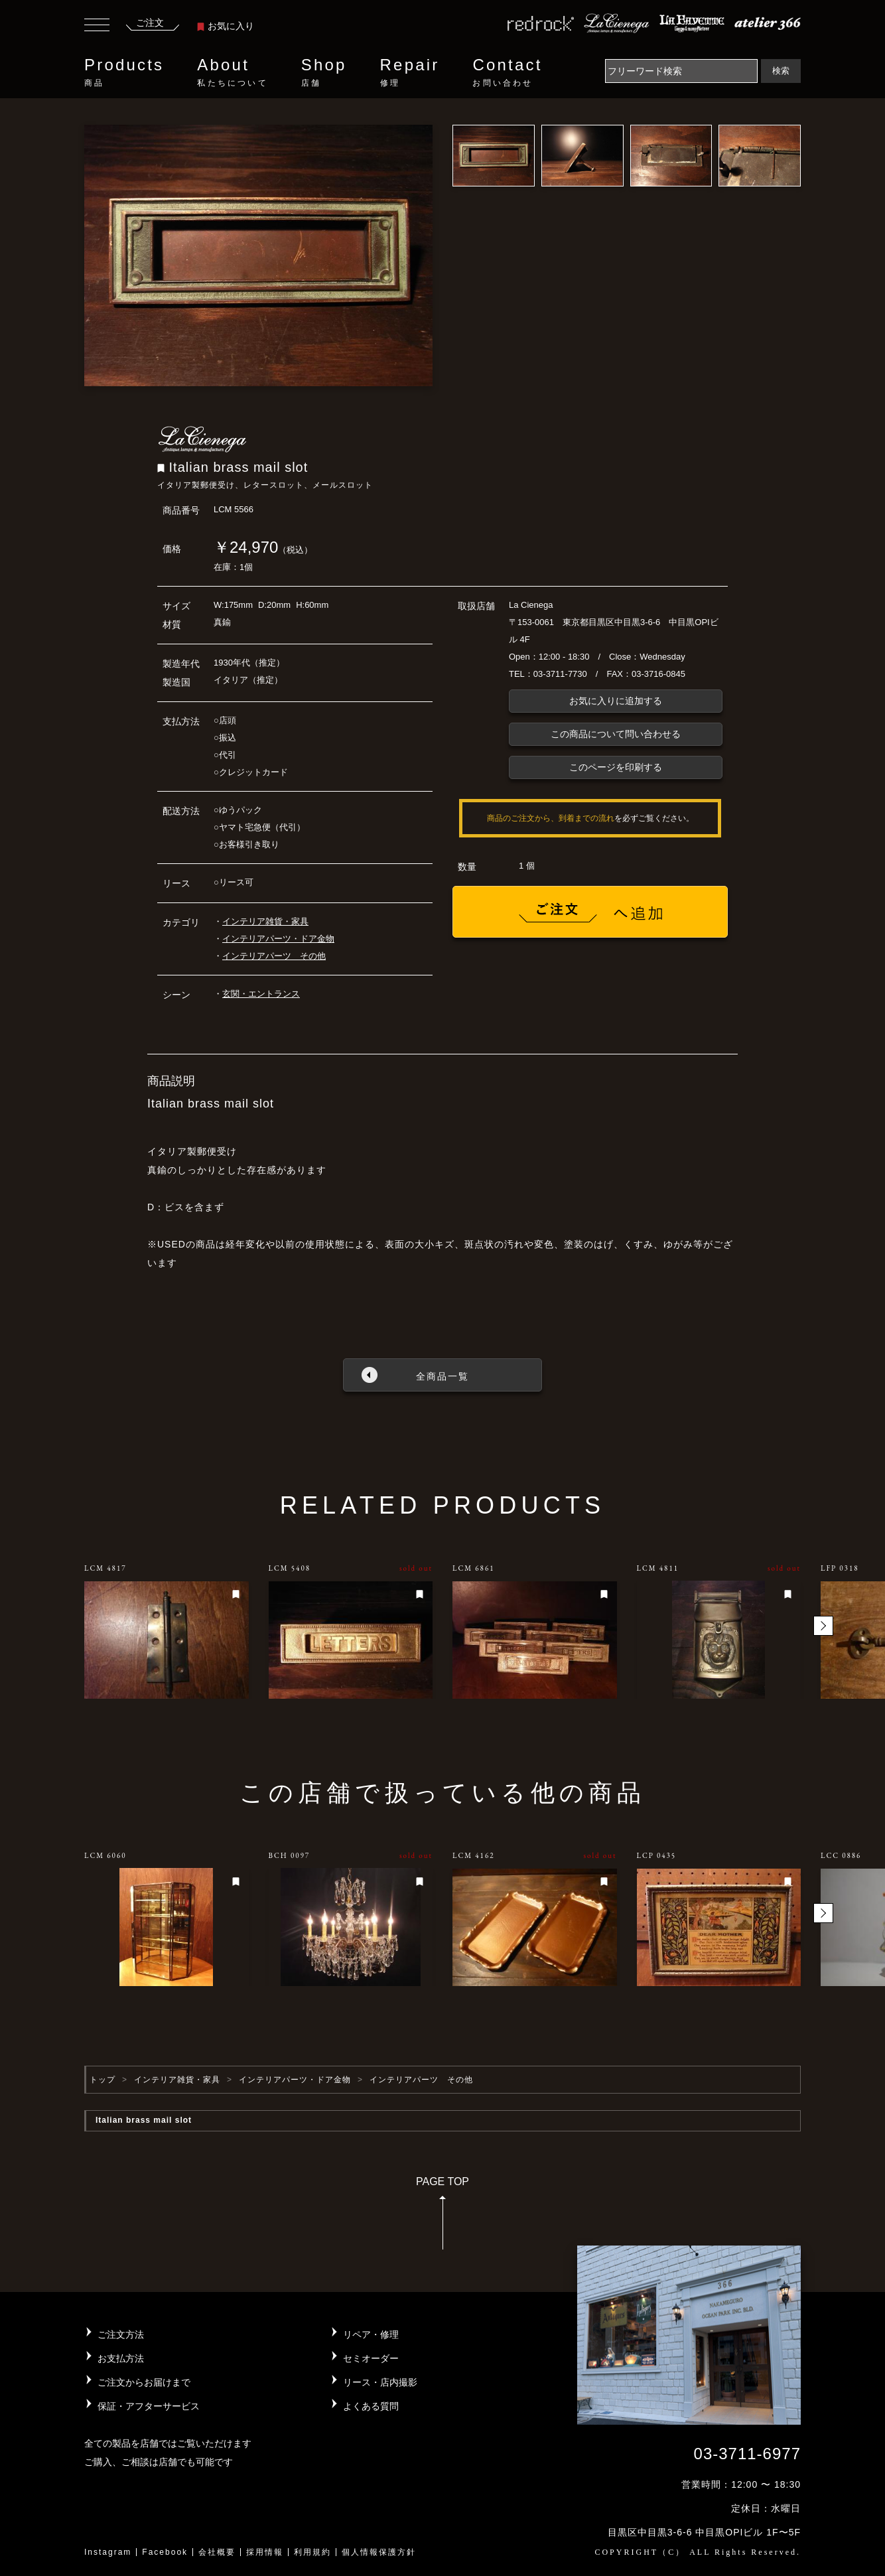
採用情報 (264, 2552)
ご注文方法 (121, 2334)
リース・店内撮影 (380, 2382)
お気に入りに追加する (615, 700)
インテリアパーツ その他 (274, 956)
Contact (507, 72)
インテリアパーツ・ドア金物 (278, 939)
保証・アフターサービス (149, 2406)
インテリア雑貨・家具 (265, 921)
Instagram (107, 2552)
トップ (102, 2079)
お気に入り (225, 26)
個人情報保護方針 (379, 2552)
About (232, 72)
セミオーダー (371, 2358)
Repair (410, 72)
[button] (823, 1626)
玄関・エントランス (261, 994)
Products (124, 72)
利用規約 (312, 2552)
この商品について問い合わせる (616, 734)
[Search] (681, 71)
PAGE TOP (442, 2217)
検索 (780, 71)
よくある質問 (371, 2406)
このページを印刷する (615, 767)
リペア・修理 (371, 2334)
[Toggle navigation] (96, 26)
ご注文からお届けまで (144, 2382)
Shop (324, 72)
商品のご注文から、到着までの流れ (550, 818)
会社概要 (217, 2552)
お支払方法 (121, 2358)
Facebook (165, 2552)
